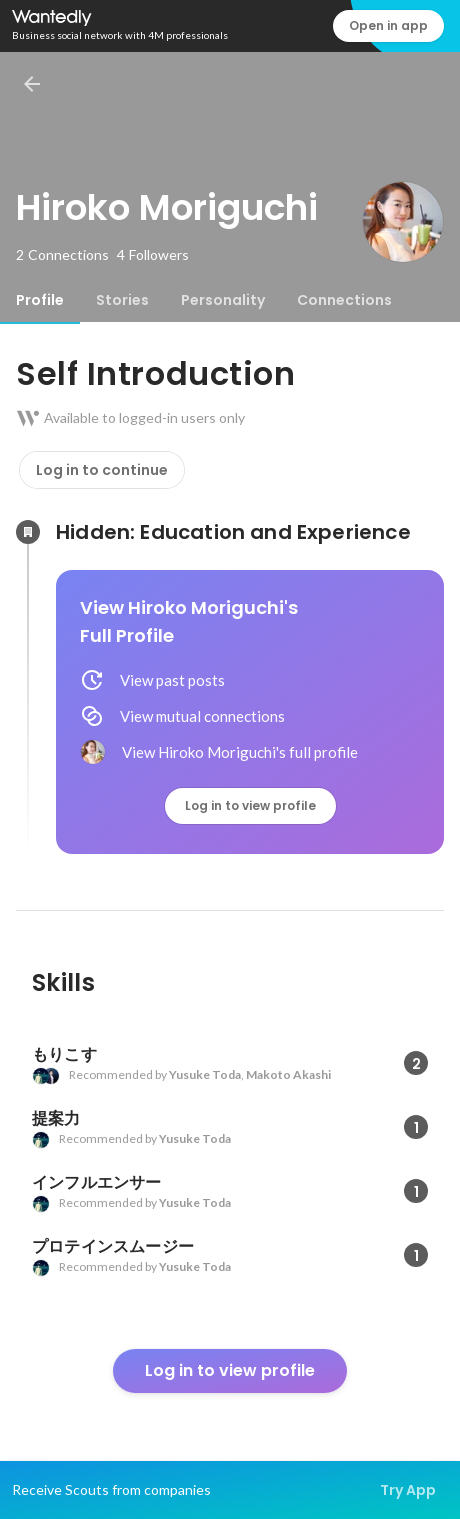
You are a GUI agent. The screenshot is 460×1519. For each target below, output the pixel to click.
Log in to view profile (250, 805)
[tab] (40, 300)
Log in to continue (102, 470)
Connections (344, 300)
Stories (122, 300)
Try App (408, 1490)
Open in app (388, 25)
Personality (223, 300)
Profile (40, 300)
